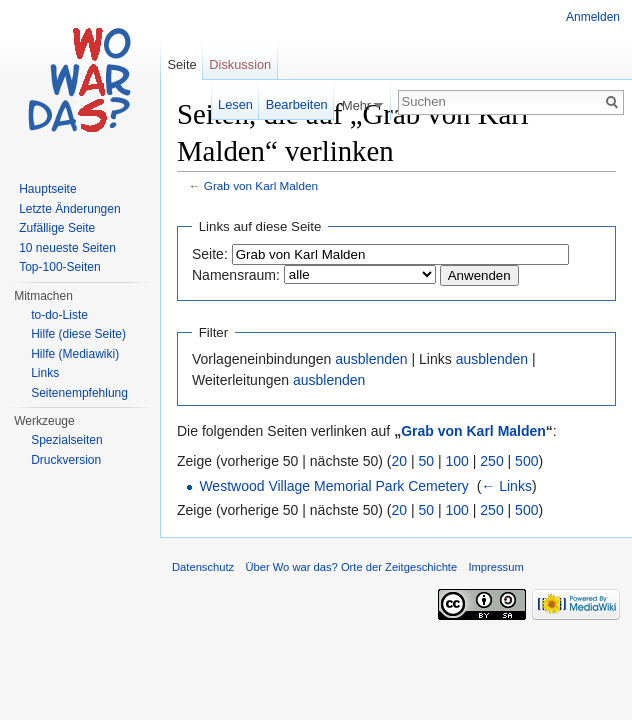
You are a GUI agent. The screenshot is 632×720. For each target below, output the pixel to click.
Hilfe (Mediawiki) (75, 354)
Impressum (495, 567)
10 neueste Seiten (67, 248)
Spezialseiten (66, 440)
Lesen (235, 104)
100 (457, 461)
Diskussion (240, 64)
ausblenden (371, 359)
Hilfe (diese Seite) (78, 334)
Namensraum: (236, 275)
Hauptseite (47, 189)
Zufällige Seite (57, 228)
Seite (181, 64)
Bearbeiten (297, 104)
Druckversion (66, 460)
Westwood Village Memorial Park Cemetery (333, 486)
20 (400, 461)
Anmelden (593, 17)
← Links (506, 486)
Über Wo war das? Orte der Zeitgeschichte (351, 567)
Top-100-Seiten (59, 267)
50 (427, 461)
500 (526, 461)
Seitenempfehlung (79, 393)
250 (491, 461)
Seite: (210, 254)
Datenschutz (203, 567)
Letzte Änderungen (69, 209)
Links (45, 373)
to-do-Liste (59, 315)
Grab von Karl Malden (261, 185)
